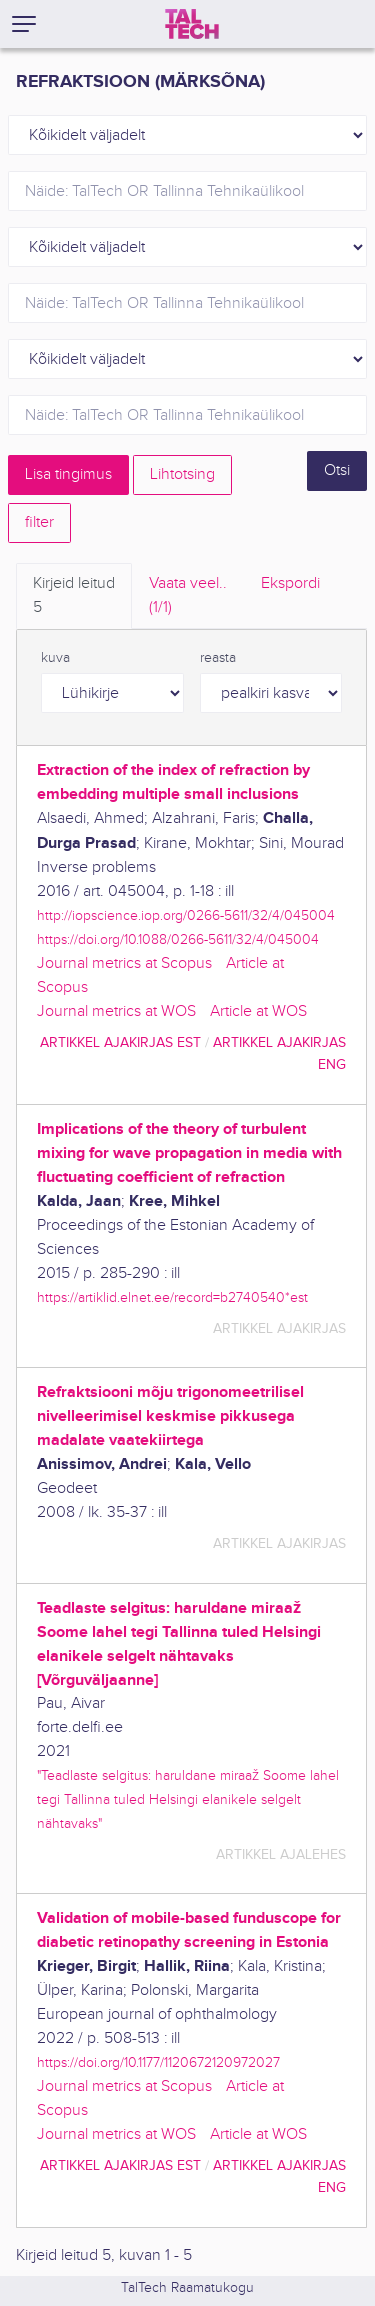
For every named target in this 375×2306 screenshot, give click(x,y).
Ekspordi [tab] (290, 583)
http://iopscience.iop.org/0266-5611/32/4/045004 (186, 915)
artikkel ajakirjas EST (120, 1042)
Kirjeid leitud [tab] (74, 597)
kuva (55, 658)
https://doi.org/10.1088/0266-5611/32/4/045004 (178, 939)
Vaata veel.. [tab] (188, 597)
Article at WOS (258, 1011)
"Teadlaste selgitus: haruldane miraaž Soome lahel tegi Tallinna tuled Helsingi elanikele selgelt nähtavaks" (188, 1799)
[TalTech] (192, 24)
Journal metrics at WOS (116, 1011)
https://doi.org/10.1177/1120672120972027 (158, 2062)
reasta (218, 658)
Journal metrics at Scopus (124, 963)
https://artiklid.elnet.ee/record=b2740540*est (172, 1297)
